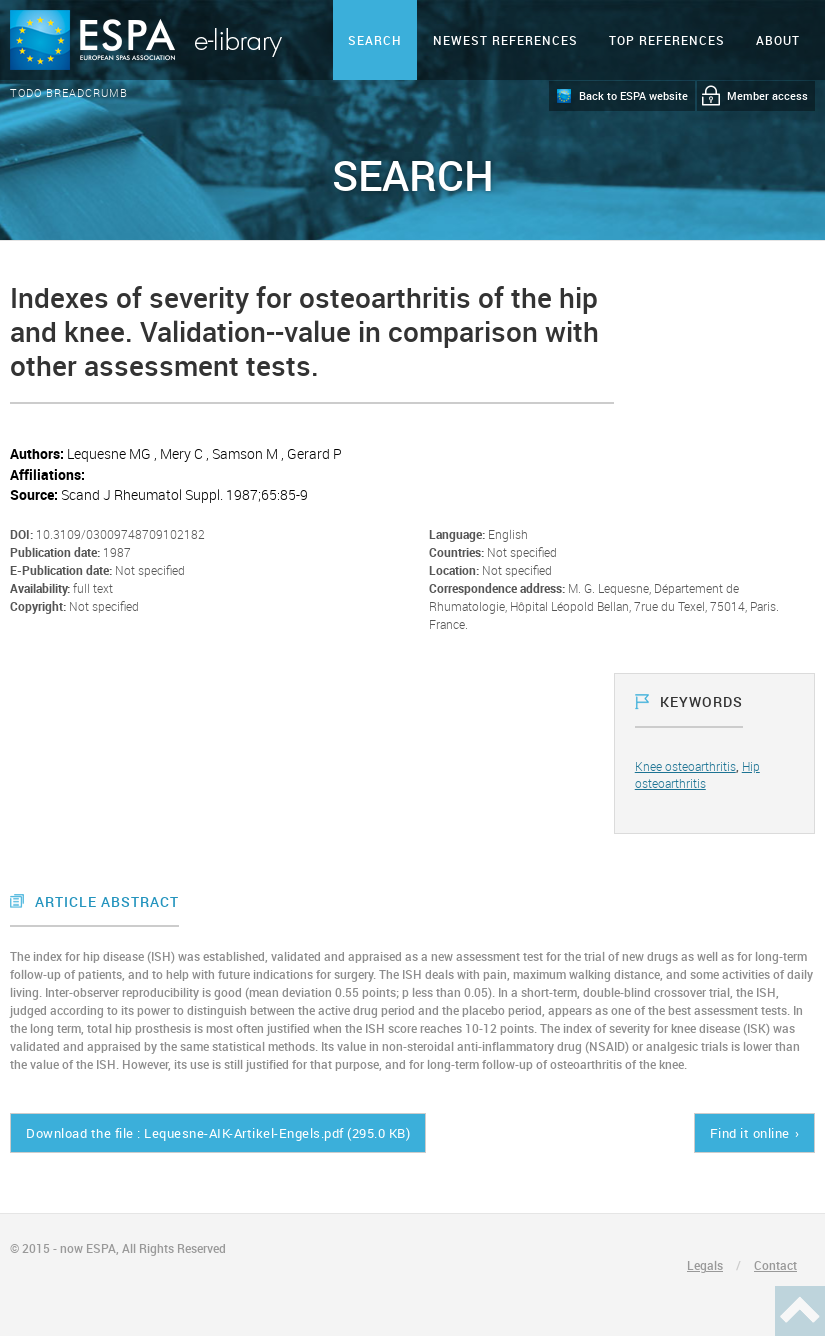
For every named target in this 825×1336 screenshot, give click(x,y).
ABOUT (778, 40)
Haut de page (800, 1311)
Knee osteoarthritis (685, 766)
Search (375, 40)
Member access (767, 95)
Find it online (750, 1133)
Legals (705, 1265)
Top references (667, 40)
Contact (775, 1265)
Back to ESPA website (633, 95)
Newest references (505, 40)
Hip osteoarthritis (697, 774)
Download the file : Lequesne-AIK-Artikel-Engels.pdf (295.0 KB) (218, 1133)
